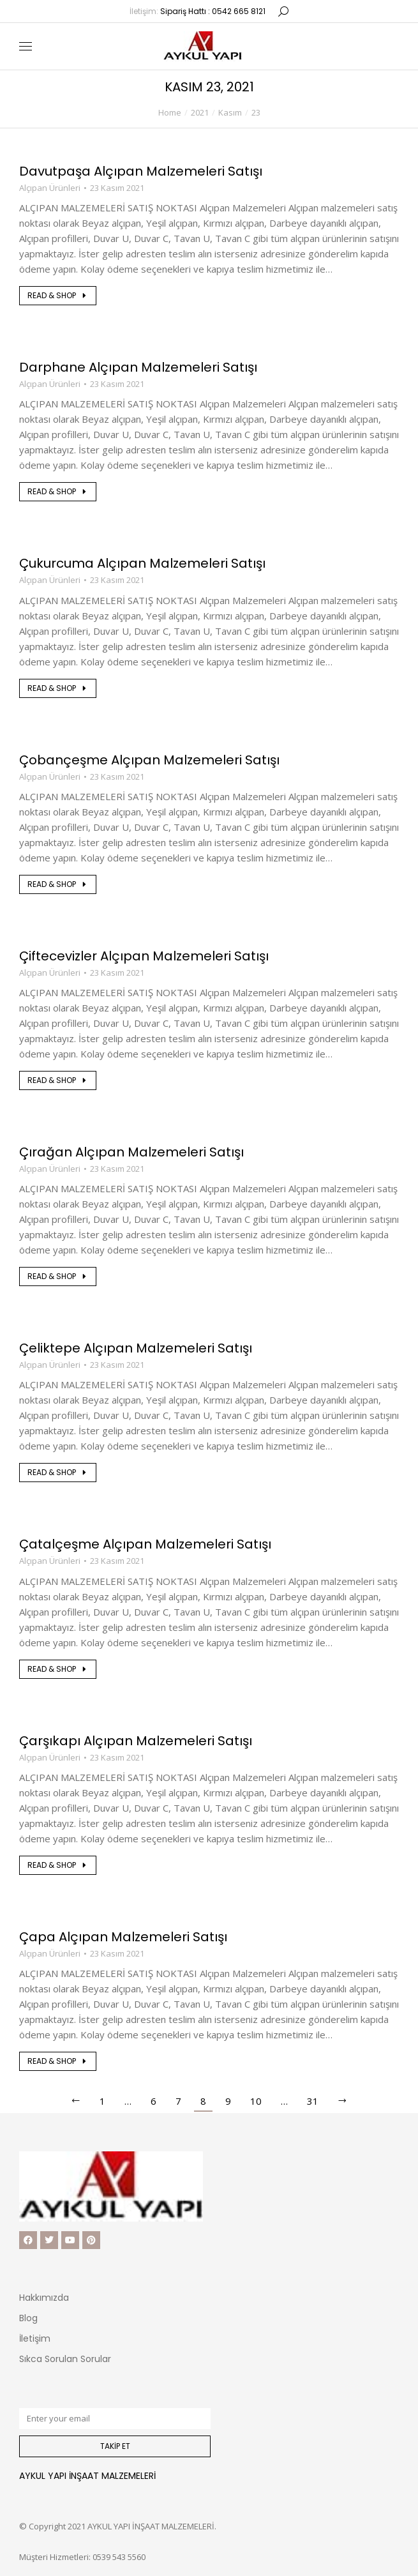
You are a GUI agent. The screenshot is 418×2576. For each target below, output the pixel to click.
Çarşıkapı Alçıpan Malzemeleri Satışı (135, 1741)
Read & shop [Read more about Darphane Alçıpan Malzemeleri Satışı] (57, 491)
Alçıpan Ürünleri (49, 187)
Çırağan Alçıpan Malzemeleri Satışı (131, 1152)
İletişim (34, 2338)
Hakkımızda (44, 2297)
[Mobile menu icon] (25, 46)
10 (256, 2101)
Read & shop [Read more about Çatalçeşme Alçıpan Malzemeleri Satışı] (57, 1668)
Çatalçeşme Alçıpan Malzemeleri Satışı (145, 1544)
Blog (28, 2318)
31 (312, 2101)
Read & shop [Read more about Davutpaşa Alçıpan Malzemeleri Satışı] (57, 295)
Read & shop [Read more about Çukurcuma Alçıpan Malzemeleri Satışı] (57, 688)
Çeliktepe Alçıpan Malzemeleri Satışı (135, 1348)
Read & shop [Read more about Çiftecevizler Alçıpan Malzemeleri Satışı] (57, 1080)
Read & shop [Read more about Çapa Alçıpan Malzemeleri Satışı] (57, 2061)
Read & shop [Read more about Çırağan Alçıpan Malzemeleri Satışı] (57, 1276)
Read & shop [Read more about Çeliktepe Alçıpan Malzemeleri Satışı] (57, 1472)
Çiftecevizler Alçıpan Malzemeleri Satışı (144, 956)
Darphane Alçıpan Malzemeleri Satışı (138, 367)
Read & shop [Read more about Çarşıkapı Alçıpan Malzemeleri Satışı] (57, 1865)
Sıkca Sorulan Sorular (65, 2358)
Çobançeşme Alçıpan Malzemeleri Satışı (149, 760)
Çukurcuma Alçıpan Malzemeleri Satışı (142, 563)
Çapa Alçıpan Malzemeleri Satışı (123, 1937)
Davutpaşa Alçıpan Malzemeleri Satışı (140, 171)
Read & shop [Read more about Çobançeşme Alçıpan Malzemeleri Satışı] (57, 884)
